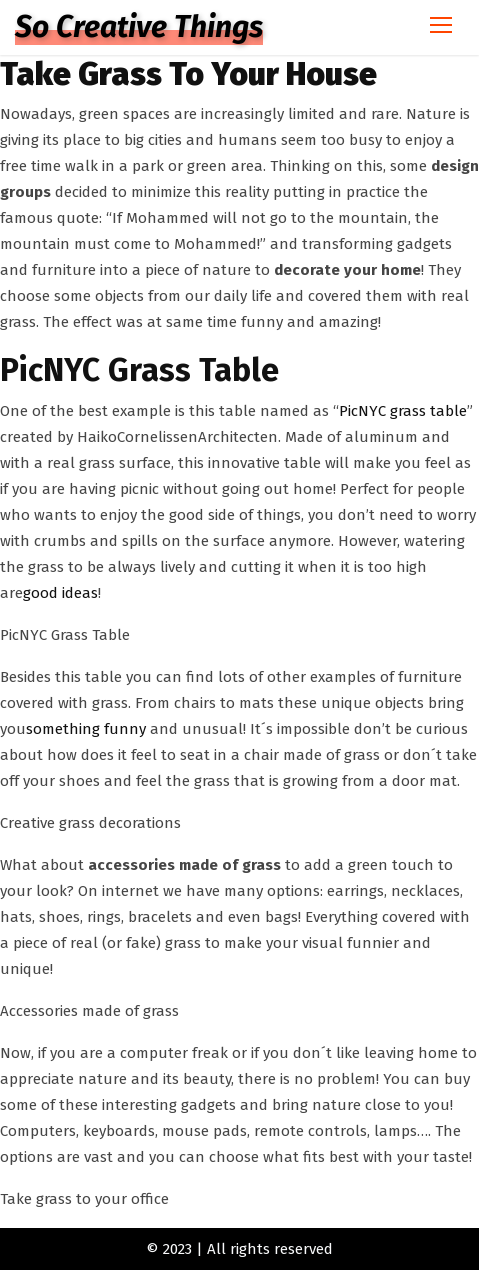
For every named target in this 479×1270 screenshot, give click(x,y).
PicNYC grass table (403, 411)
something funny (86, 729)
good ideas (60, 593)
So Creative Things (139, 27)
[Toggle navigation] (441, 27)
